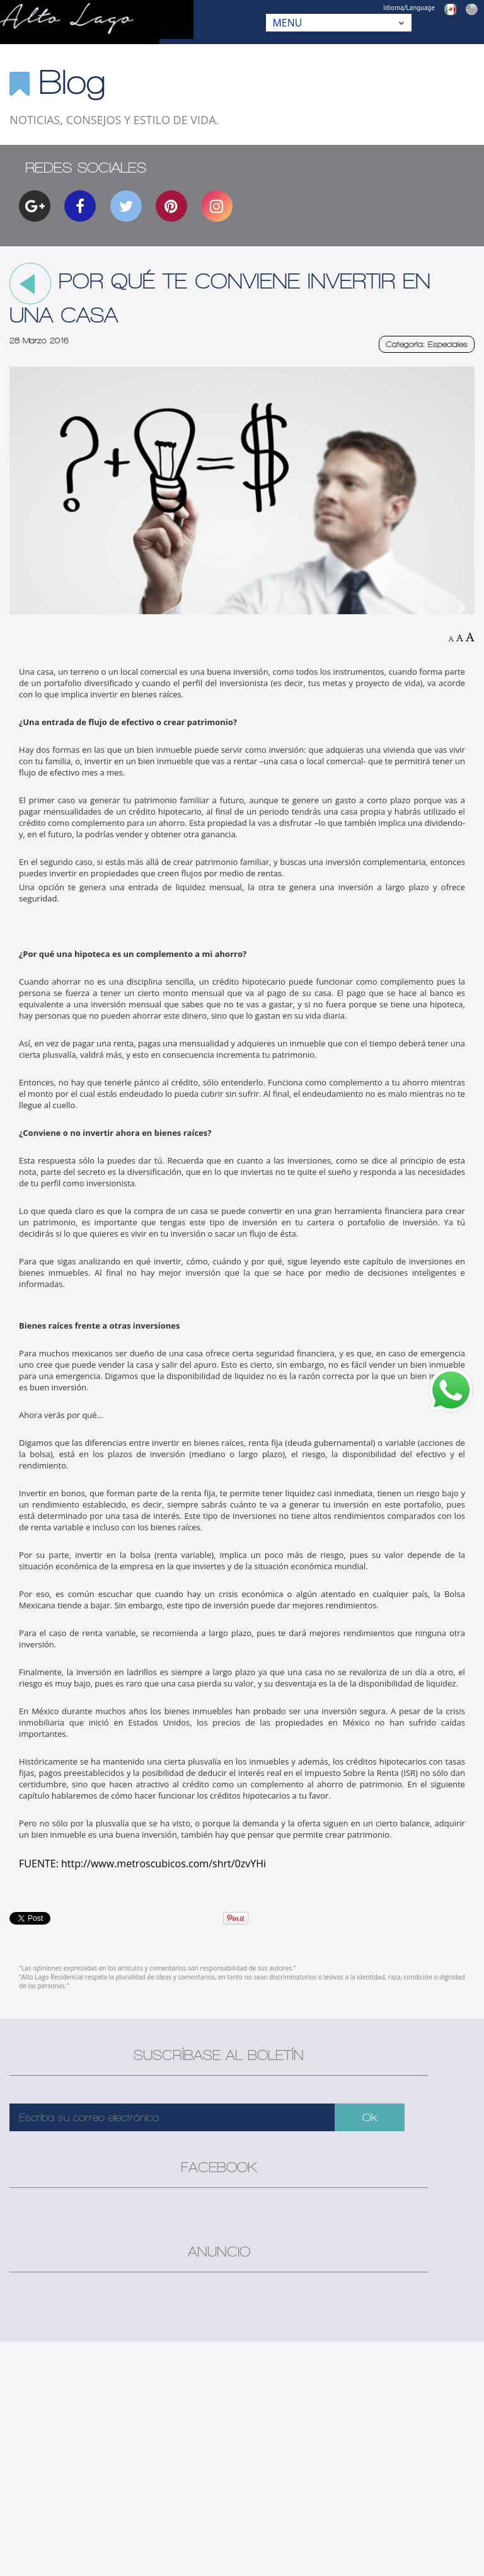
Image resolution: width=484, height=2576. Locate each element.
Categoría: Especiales (427, 344)
